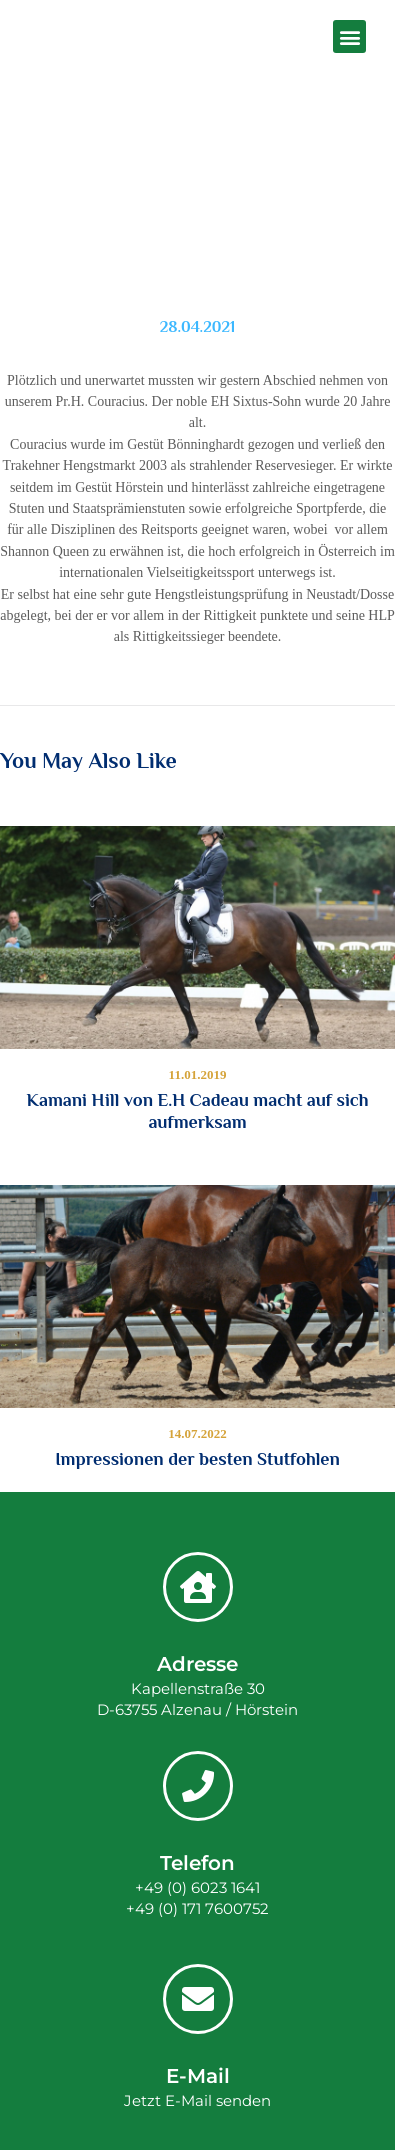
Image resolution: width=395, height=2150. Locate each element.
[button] (349, 36)
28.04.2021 (198, 327)
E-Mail (198, 2076)
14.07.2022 (197, 1433)
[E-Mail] (198, 1999)
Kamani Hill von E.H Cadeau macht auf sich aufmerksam (198, 1111)
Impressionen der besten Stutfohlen (197, 1459)
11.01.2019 (198, 1074)
